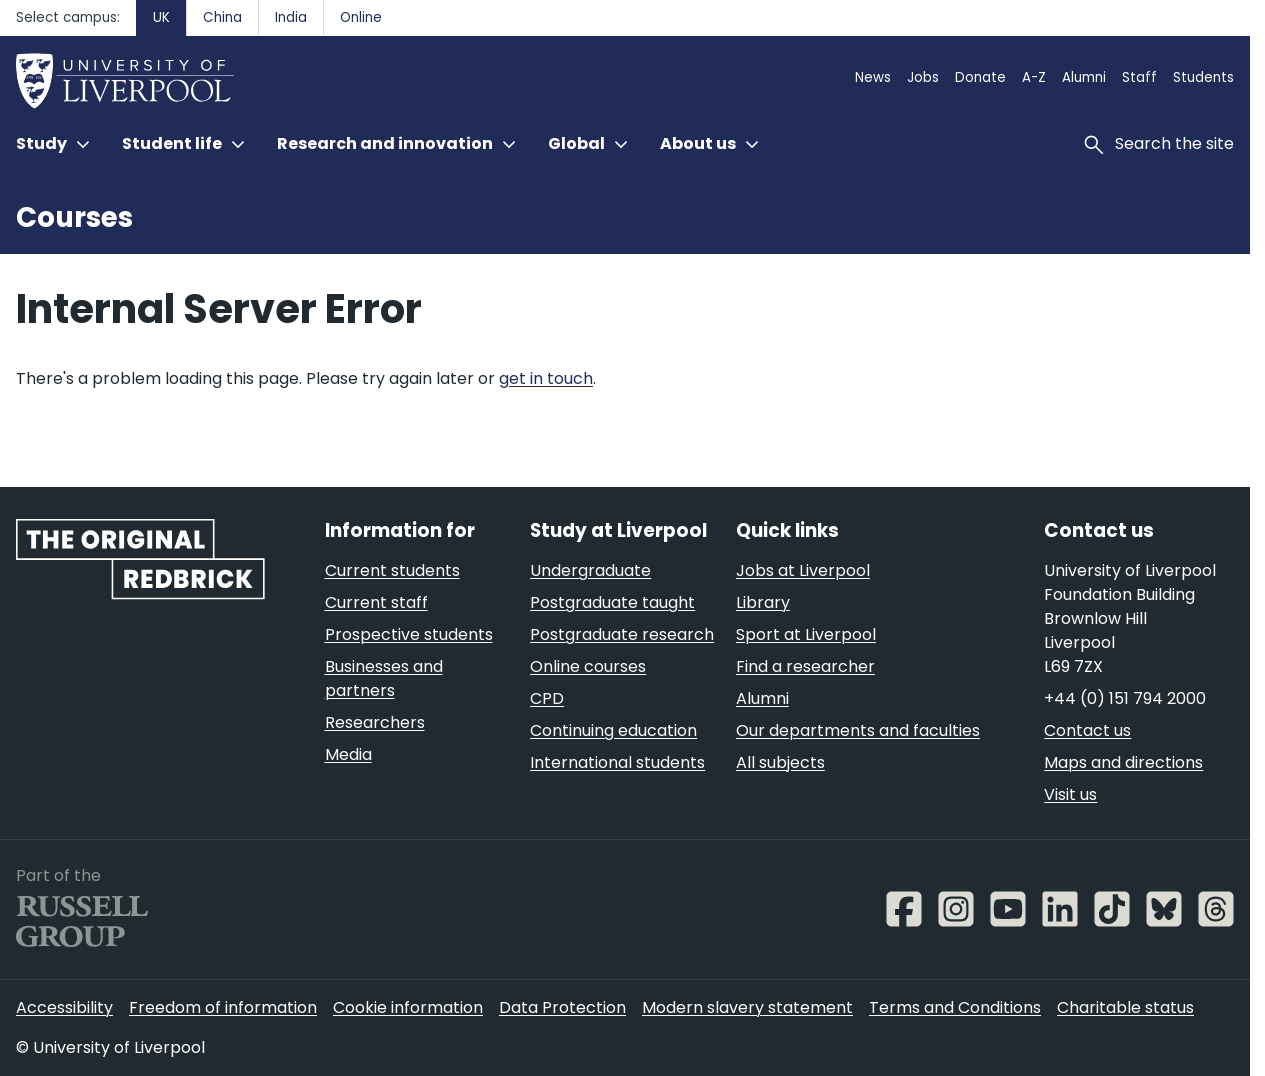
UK (161, 17)
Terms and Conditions (955, 1007)
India (291, 17)
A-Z (1034, 77)
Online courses (588, 666)
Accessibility (64, 1007)
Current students (392, 570)
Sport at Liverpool (806, 634)
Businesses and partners (384, 678)
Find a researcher (805, 666)
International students (617, 762)
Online (361, 17)
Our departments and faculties (858, 730)
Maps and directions (1123, 762)
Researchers (375, 722)
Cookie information (408, 1007)
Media (348, 754)
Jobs (923, 77)
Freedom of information (223, 1007)
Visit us (1070, 794)
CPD (547, 698)
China (222, 17)
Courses (74, 217)
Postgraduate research (622, 634)
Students (1203, 77)
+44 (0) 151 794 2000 (1125, 698)
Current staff (376, 602)
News (873, 77)
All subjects (780, 762)
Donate (980, 77)
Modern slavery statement (747, 1007)
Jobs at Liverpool (803, 570)
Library (763, 602)
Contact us (1087, 730)
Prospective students (409, 634)
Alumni (1084, 77)
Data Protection (562, 1007)
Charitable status (1125, 1007)
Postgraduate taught (612, 602)
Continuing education (613, 730)
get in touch (546, 378)
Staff (1139, 77)
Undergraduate (590, 570)
